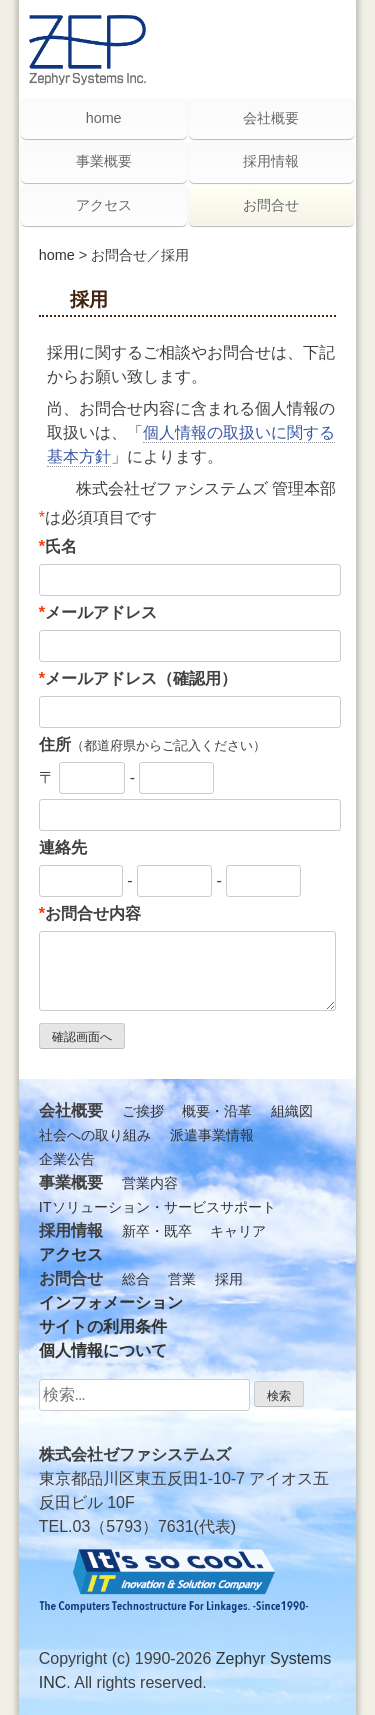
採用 (229, 1279)
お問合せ (271, 205)
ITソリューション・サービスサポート (157, 1207)
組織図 (292, 1111)
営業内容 (150, 1183)
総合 (136, 1279)
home (57, 255)
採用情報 (271, 161)
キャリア (238, 1231)
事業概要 (104, 161)
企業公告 (67, 1159)
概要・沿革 (217, 1111)
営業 (182, 1279)
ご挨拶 (143, 1111)
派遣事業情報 (212, 1135)
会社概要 (271, 118)
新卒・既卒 (157, 1231)
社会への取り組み (95, 1135)
